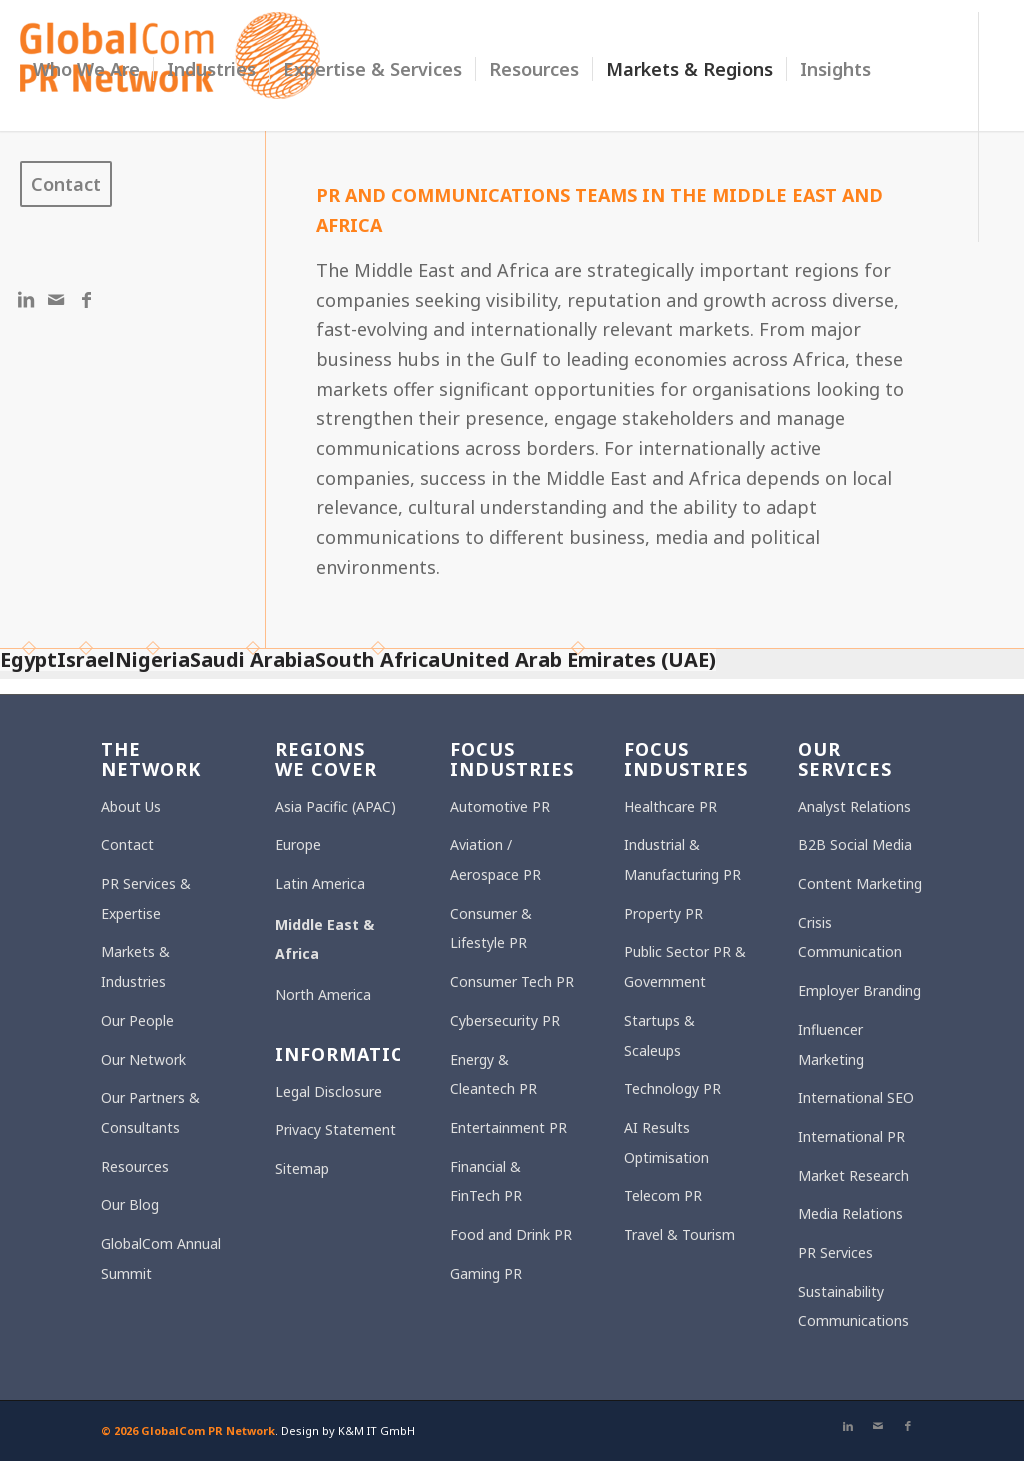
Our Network (143, 1059)
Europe (298, 844)
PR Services (835, 1252)
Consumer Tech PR (512, 981)
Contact (127, 844)
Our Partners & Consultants (150, 1112)
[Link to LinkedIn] (26, 299)
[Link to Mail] (56, 299)
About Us (131, 806)
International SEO (856, 1097)
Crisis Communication (850, 937)
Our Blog (130, 1204)
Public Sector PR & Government (685, 966)
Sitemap (302, 1168)
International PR (851, 1136)
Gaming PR (486, 1273)
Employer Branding (859, 990)
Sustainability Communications (853, 1306)
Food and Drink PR (511, 1234)
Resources (135, 1166)
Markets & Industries (135, 966)
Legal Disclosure (328, 1091)
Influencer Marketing (831, 1044)
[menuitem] (86, 69)
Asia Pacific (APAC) (335, 806)
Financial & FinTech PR (486, 1181)
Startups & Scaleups (659, 1035)
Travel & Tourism (679, 1234)
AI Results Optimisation (666, 1142)
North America (323, 994)
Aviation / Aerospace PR (495, 859)
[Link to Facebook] (86, 299)
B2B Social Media (855, 844)
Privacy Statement (335, 1129)
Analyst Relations (854, 806)
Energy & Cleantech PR (493, 1074)
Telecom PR (663, 1195)
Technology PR (672, 1088)
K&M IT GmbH (376, 1430)
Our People (137, 1020)
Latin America (320, 883)
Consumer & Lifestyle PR (491, 928)
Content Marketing (860, 883)
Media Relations (850, 1213)
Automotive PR (500, 806)
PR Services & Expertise (146, 898)
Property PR (663, 913)
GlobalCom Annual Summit (161, 1258)
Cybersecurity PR (505, 1020)
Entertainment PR (508, 1127)
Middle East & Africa (324, 939)
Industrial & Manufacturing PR (682, 859)
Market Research (853, 1175)
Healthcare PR (670, 806)
